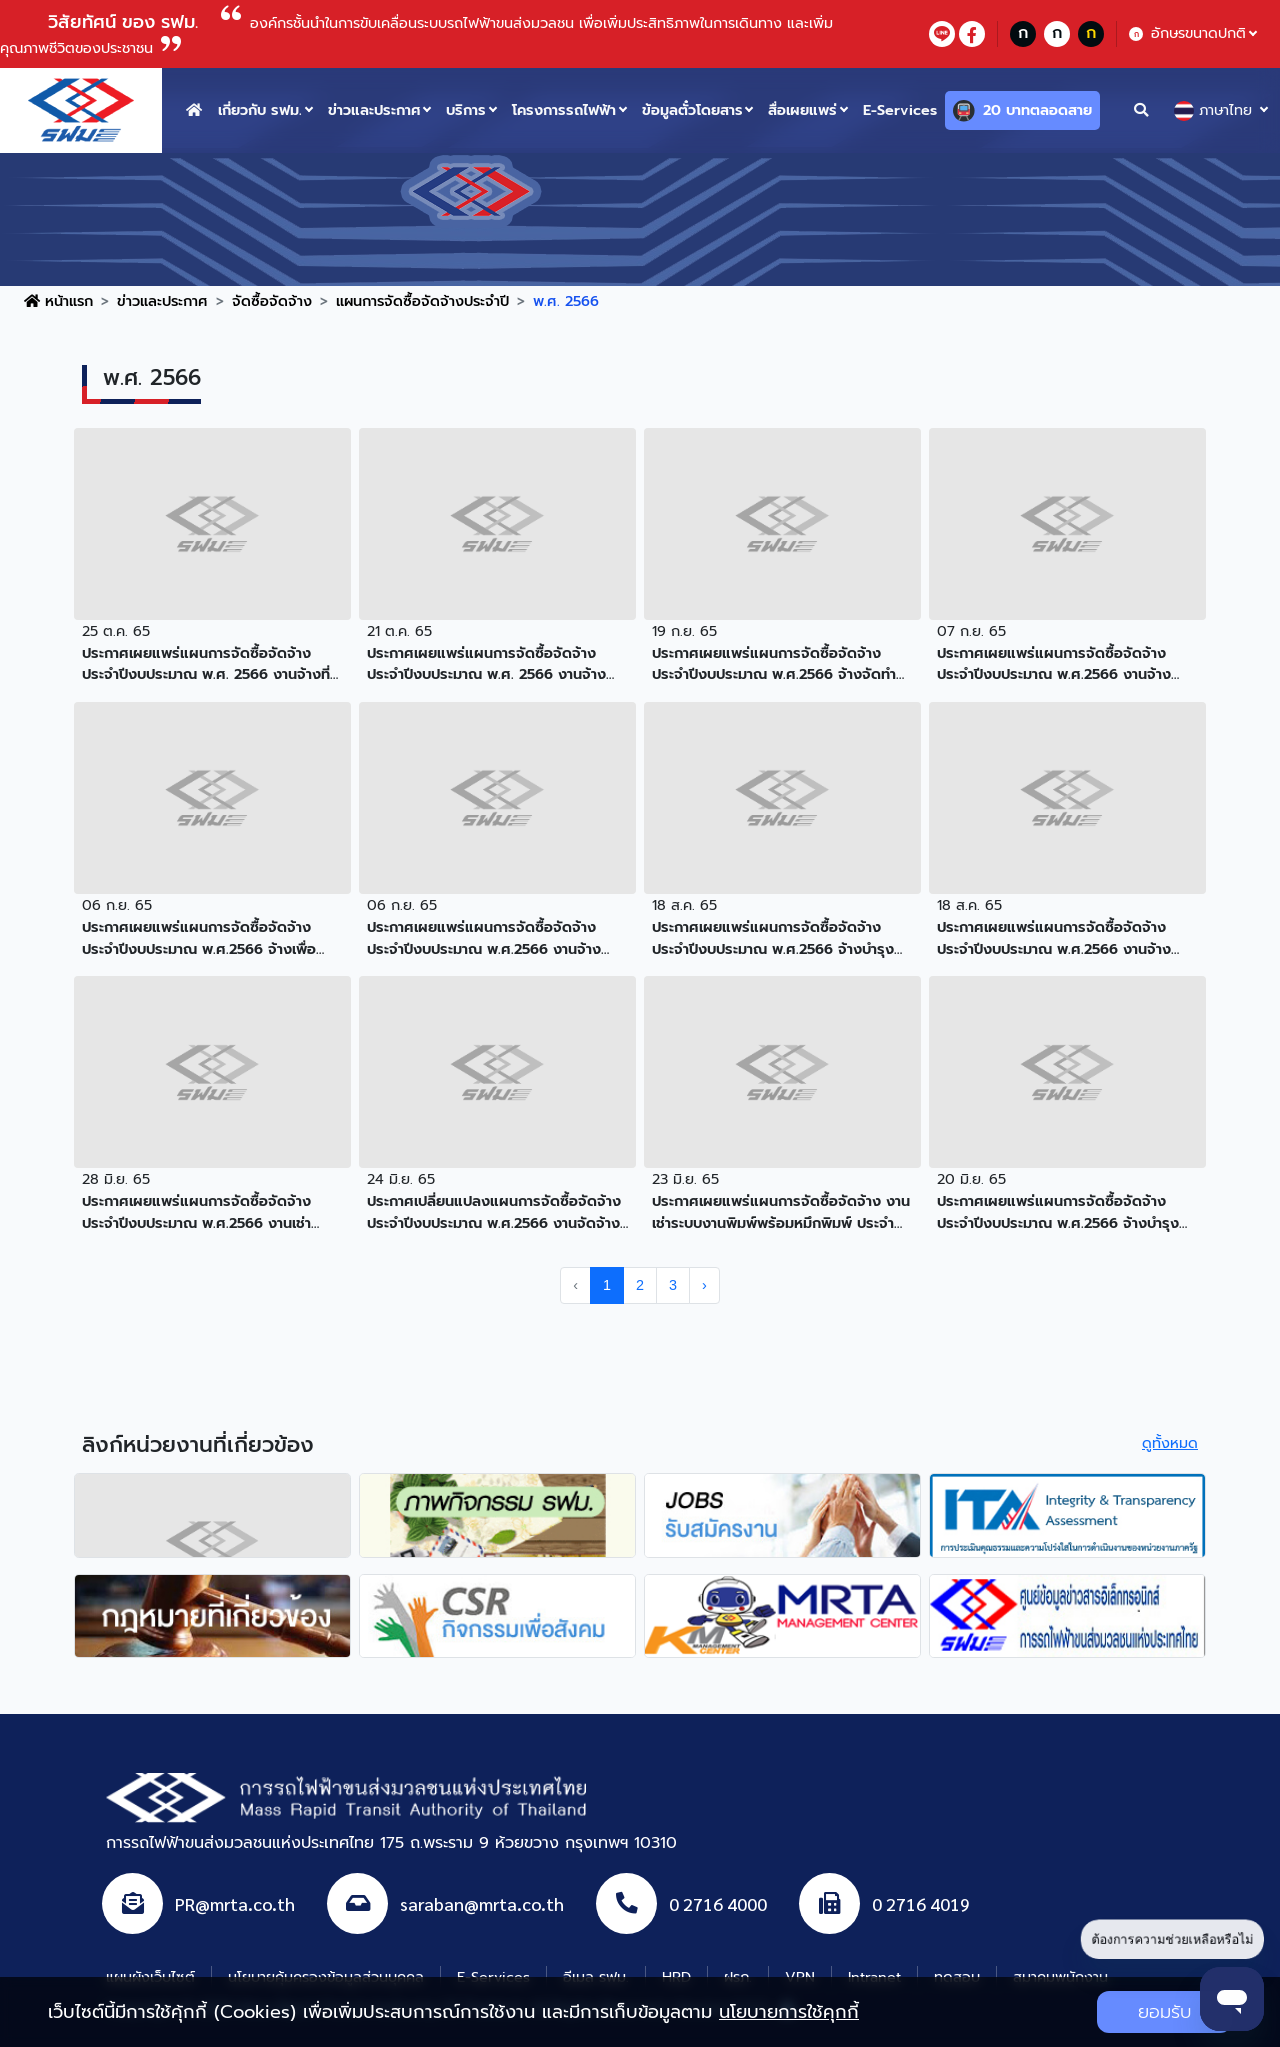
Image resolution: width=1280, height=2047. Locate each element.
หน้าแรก (58, 301)
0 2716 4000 (718, 1903)
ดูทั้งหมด (1170, 1443)
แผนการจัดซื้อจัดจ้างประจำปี (422, 301)
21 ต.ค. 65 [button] (399, 631)
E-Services (900, 110)
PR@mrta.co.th (235, 1903)
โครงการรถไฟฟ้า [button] (564, 110)
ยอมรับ (1164, 2012)
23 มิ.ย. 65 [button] (685, 1179)
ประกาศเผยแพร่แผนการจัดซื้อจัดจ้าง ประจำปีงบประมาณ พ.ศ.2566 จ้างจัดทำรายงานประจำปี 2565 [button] (774, 664)
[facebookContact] (972, 34)
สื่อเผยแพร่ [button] (802, 110)
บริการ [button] (466, 110)
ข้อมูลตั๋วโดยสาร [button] (692, 110)
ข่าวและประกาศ (162, 301)
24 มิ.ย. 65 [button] (401, 1179)
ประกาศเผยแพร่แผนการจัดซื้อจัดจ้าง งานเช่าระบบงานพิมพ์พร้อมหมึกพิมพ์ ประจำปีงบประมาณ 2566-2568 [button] (781, 1212)
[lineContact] (942, 34)
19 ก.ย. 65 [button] (684, 631)
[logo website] (81, 109)
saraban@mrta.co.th (482, 1903)
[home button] (194, 110)
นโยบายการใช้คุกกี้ (789, 2012)
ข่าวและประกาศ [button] (374, 110)
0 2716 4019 (921, 1903)
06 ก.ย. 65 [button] (117, 905)
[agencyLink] (212, 1515)
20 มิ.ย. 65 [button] (971, 1179)
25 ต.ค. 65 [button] (116, 631)
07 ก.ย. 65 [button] (971, 631)
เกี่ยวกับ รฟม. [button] (260, 110)
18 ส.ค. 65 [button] (684, 905)
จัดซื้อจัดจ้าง (272, 301)
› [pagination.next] (704, 1285)
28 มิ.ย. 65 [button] (116, 1179)
